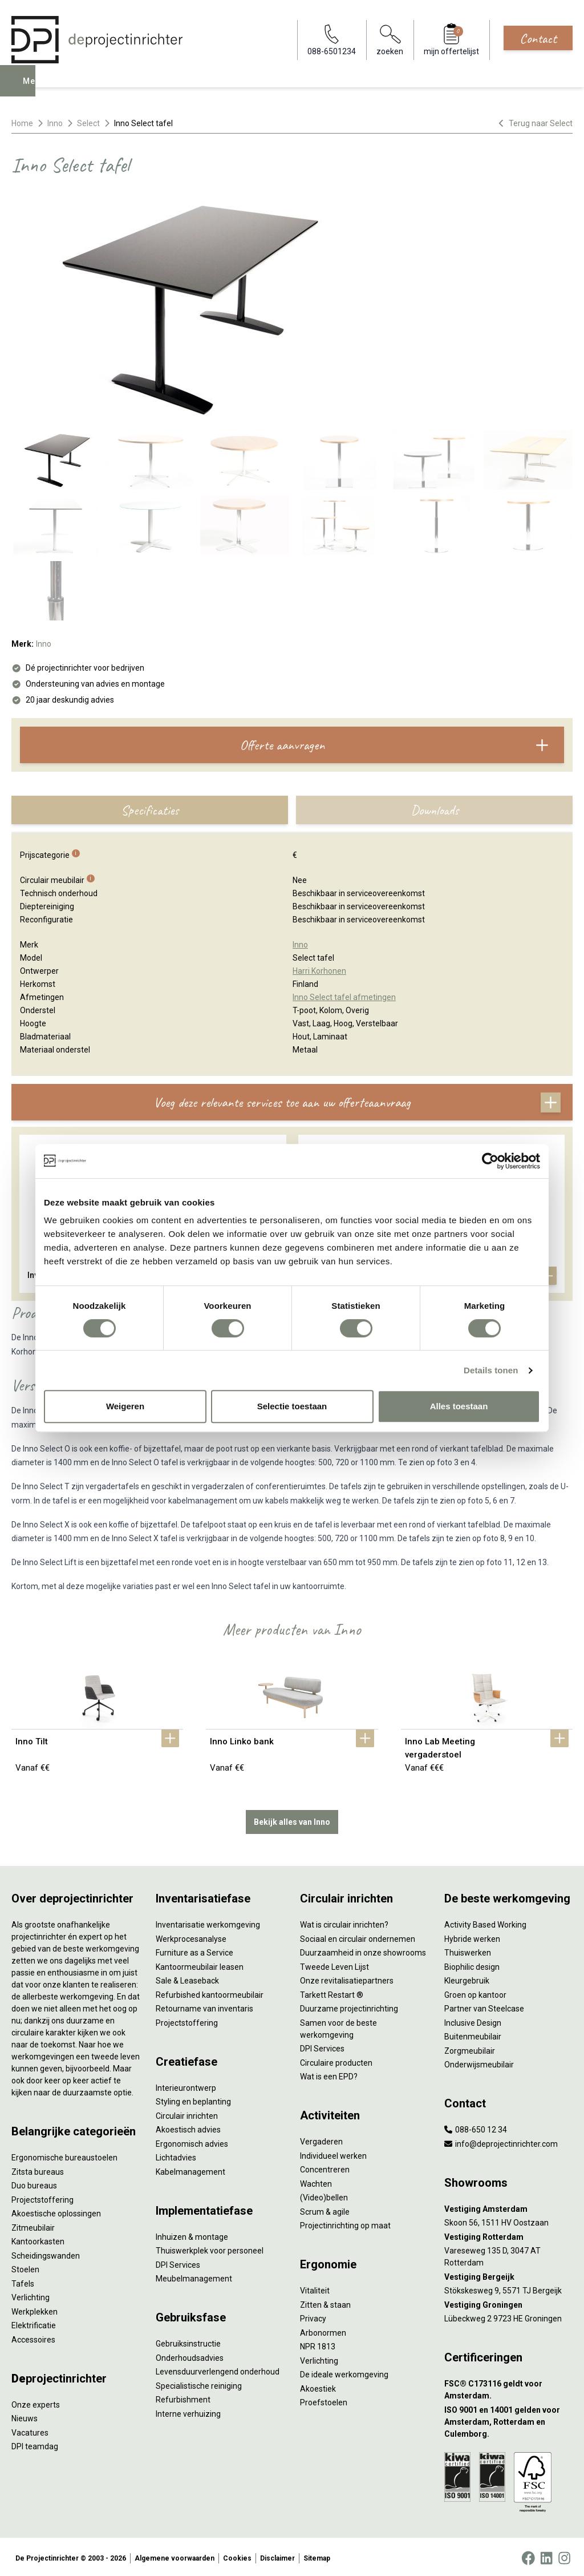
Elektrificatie (33, 2323)
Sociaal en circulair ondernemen (357, 1936)
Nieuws (24, 2416)
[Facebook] (528, 2555)
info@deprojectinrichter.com (501, 2141)
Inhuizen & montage (192, 2234)
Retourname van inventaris (204, 2006)
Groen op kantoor (475, 1992)
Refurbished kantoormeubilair (209, 1992)
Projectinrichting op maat (345, 2223)
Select (88, 123)
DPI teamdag (34, 2444)
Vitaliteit (315, 2288)
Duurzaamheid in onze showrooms (363, 1950)
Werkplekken (34, 2308)
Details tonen (491, 1370)
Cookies (237, 2555)
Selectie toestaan (292, 1406)
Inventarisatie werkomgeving (208, 1922)
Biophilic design (472, 1964)
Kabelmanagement (190, 2169)
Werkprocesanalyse (191, 1936)
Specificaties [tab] (150, 810)
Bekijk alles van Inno (292, 1819)
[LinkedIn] (546, 2555)
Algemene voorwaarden (174, 2555)
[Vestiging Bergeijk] (508, 2274)
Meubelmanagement (194, 2276)
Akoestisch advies (188, 2127)
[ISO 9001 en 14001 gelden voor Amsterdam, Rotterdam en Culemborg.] (508, 2419)
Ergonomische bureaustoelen (64, 2155)
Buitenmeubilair (472, 2034)
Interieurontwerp (186, 2085)
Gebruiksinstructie (188, 2341)
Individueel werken (333, 2153)
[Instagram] (564, 2555)
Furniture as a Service (194, 1950)
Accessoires (33, 2336)
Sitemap (316, 2555)
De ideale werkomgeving (344, 2372)
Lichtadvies (176, 2155)
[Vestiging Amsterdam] (508, 2206)
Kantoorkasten (37, 2239)
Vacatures (29, 2429)
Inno (55, 123)
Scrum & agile (325, 2209)
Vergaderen (321, 2139)
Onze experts (35, 2401)
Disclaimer (277, 2555)
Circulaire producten (336, 2060)
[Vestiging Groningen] (508, 2302)
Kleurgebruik (466, 1978)
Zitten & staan (325, 2302)
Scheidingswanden (45, 2252)
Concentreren (325, 2167)
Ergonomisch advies (192, 2141)
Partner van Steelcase (484, 2006)
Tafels (22, 2280)
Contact (538, 38)
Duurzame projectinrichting (349, 2006)
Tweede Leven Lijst (334, 1964)
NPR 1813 (317, 2344)
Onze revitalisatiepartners (347, 1978)
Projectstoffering (42, 2197)
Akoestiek (318, 2385)
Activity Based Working (485, 1922)
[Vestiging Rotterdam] (508, 2234)
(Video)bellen (324, 2195)
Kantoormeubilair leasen (200, 1964)
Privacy (313, 2316)
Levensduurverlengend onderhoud (217, 2369)
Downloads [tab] (435, 810)
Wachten (316, 2181)
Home (22, 123)
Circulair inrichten (187, 2113)
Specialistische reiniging (199, 2383)
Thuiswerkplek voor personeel (209, 2248)
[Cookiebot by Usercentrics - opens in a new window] (490, 1161)
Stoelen (25, 2267)
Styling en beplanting (193, 2099)
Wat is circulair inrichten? (344, 1922)
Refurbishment (183, 2397)
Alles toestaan (459, 1406)
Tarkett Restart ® (331, 1992)
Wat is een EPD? (329, 2074)
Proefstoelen (323, 2400)
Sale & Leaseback (187, 1978)
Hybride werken (472, 1936)
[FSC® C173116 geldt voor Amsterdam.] (508, 2388)
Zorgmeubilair (469, 2048)
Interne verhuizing (188, 2411)
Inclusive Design (472, 2020)
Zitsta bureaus (37, 2169)
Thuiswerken (467, 1950)
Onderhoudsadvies (190, 2355)
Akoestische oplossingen (56, 2211)
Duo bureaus (34, 2183)
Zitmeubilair (33, 2225)
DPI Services (178, 2262)
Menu (36, 89)
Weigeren (125, 1406)
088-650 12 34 (475, 2127)
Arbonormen (323, 2330)
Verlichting (30, 2295)
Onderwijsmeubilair (479, 2062)
